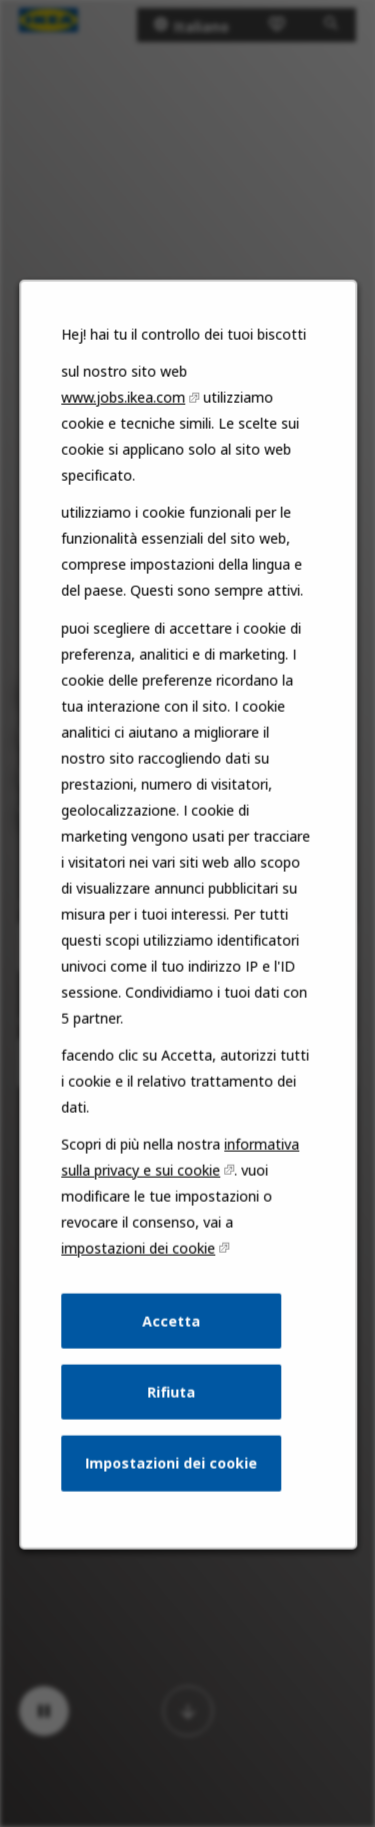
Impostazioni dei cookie (171, 1476)
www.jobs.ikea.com (124, 431)
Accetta (171, 1337)
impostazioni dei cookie (138, 1265)
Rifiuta (171, 1406)
